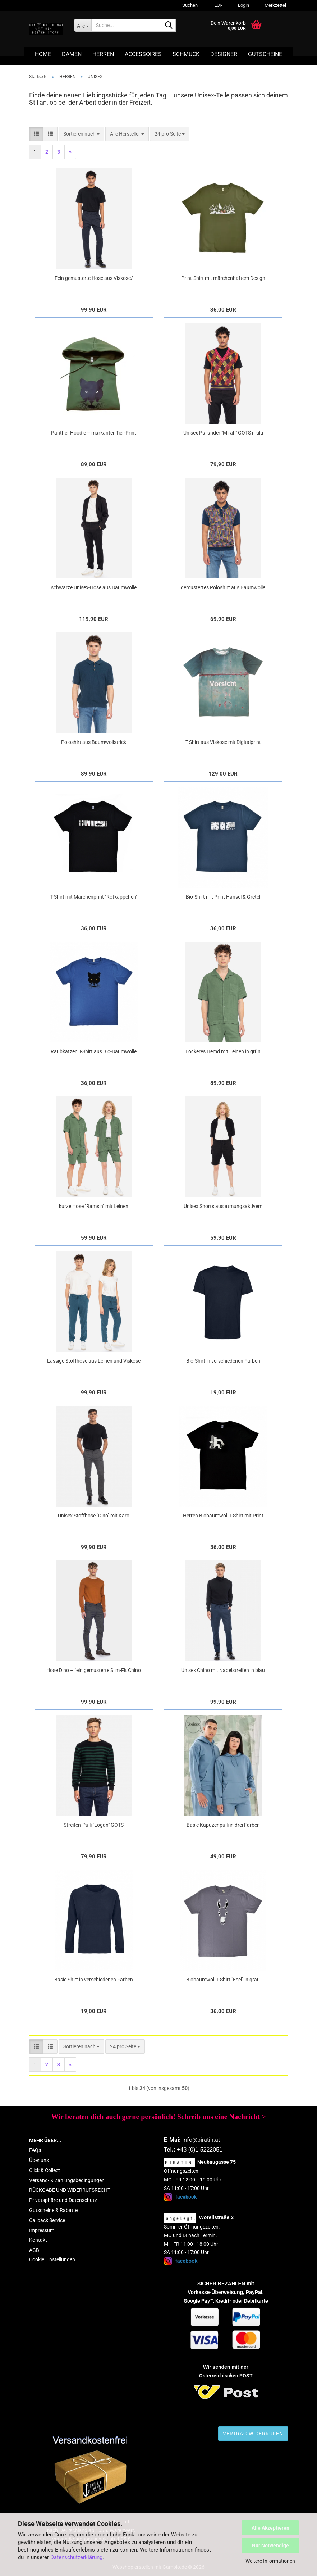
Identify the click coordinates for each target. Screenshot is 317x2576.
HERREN (103, 54)
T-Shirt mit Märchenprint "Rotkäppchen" (93, 897)
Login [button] (243, 5)
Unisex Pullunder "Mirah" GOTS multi (223, 433)
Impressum (41, 2230)
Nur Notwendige (270, 2545)
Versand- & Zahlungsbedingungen (67, 2180)
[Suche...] (82, 25)
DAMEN (72, 54)
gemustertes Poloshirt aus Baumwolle (223, 587)
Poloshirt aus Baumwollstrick (93, 742)
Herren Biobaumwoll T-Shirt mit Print (223, 1515)
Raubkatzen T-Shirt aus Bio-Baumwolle (94, 1051)
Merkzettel (274, 5)
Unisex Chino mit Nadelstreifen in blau (223, 1670)
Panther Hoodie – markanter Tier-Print (93, 433)
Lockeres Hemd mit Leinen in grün (223, 1051)
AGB (34, 2250)
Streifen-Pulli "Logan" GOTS (94, 1825)
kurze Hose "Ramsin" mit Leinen (93, 1206)
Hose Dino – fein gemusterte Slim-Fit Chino (93, 1670)
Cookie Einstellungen (52, 2259)
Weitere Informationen (270, 2561)
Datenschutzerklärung (76, 2557)
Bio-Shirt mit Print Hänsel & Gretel (223, 897)
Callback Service (47, 2220)
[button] (217, 5)
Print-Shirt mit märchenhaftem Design (223, 278)
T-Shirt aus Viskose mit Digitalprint (223, 742)
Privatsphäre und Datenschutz (63, 2200)
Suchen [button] (190, 5)
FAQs (35, 2150)
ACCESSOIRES (143, 54)
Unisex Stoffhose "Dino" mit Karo (93, 1515)
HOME (43, 54)
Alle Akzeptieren (270, 2528)
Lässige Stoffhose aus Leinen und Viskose (94, 1361)
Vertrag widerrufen (253, 2433)
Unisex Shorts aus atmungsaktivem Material (223, 1206)
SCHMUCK (186, 54)
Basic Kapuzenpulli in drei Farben (223, 1825)
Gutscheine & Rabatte (53, 2210)
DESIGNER (223, 54)
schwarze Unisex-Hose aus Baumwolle (94, 587)
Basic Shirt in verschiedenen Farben (93, 1979)
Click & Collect (44, 2170)
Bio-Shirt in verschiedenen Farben (223, 1361)
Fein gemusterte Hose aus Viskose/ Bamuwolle (94, 278)
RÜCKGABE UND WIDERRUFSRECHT (69, 2190)
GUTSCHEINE (265, 54)
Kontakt (38, 2240)
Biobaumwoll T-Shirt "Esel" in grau (223, 1979)
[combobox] (81, 134)
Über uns (39, 2160)
